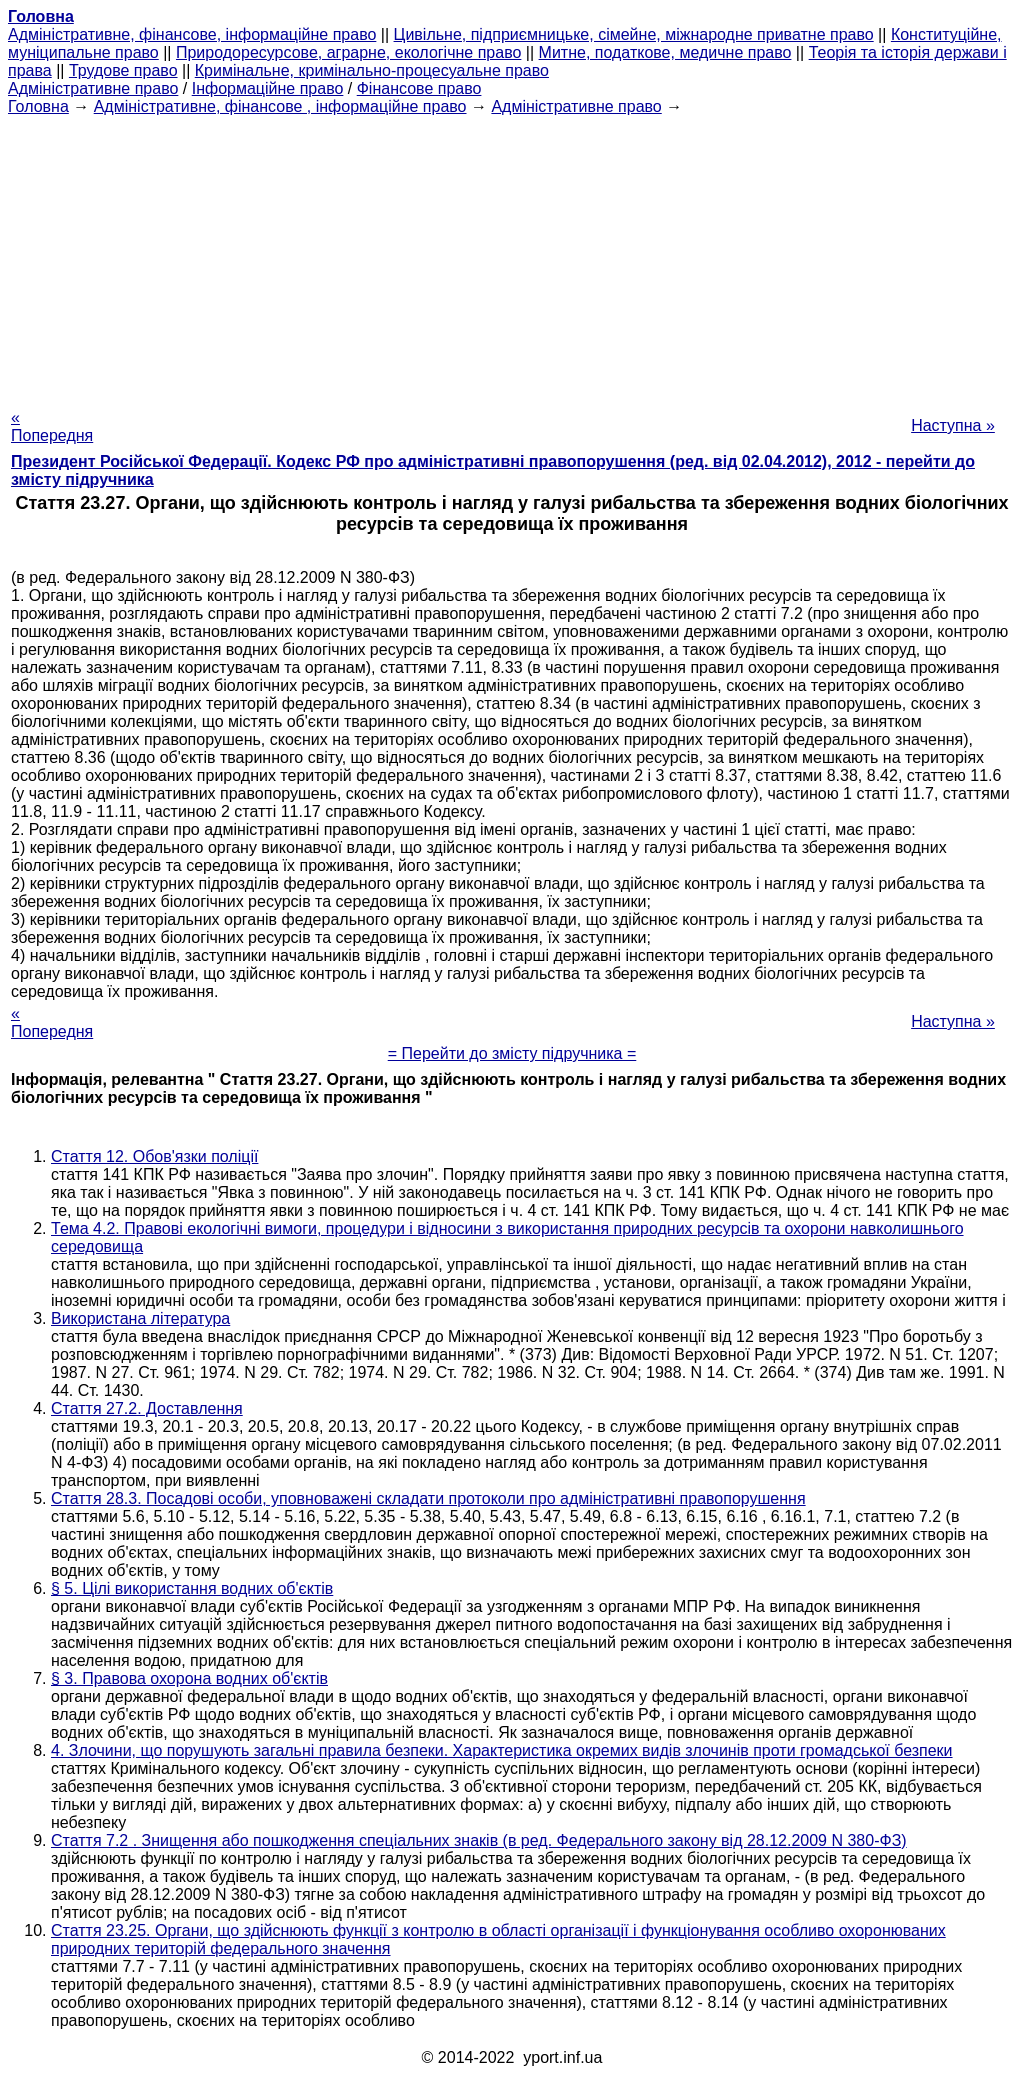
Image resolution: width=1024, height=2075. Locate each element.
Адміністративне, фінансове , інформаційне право (280, 106)
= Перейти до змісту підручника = (512, 1053)
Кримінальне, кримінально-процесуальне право (372, 70)
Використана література (140, 1318)
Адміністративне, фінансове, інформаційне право (192, 34)
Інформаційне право (268, 88)
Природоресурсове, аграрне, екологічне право (348, 52)
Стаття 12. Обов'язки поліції (154, 1156)
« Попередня (52, 426)
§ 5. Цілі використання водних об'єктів (192, 1588)
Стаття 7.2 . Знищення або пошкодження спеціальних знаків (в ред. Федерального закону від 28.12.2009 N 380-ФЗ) (479, 1840)
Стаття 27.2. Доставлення (147, 1408)
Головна (38, 106)
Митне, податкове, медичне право (665, 52)
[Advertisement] (512, 256)
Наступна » (953, 425)
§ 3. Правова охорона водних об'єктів (189, 1678)
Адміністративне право (93, 88)
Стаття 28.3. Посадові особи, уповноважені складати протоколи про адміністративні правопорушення (428, 1498)
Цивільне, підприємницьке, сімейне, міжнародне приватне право (634, 34)
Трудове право (123, 70)
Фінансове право (419, 88)
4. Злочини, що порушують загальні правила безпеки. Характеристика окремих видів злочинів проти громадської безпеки (502, 1750)
